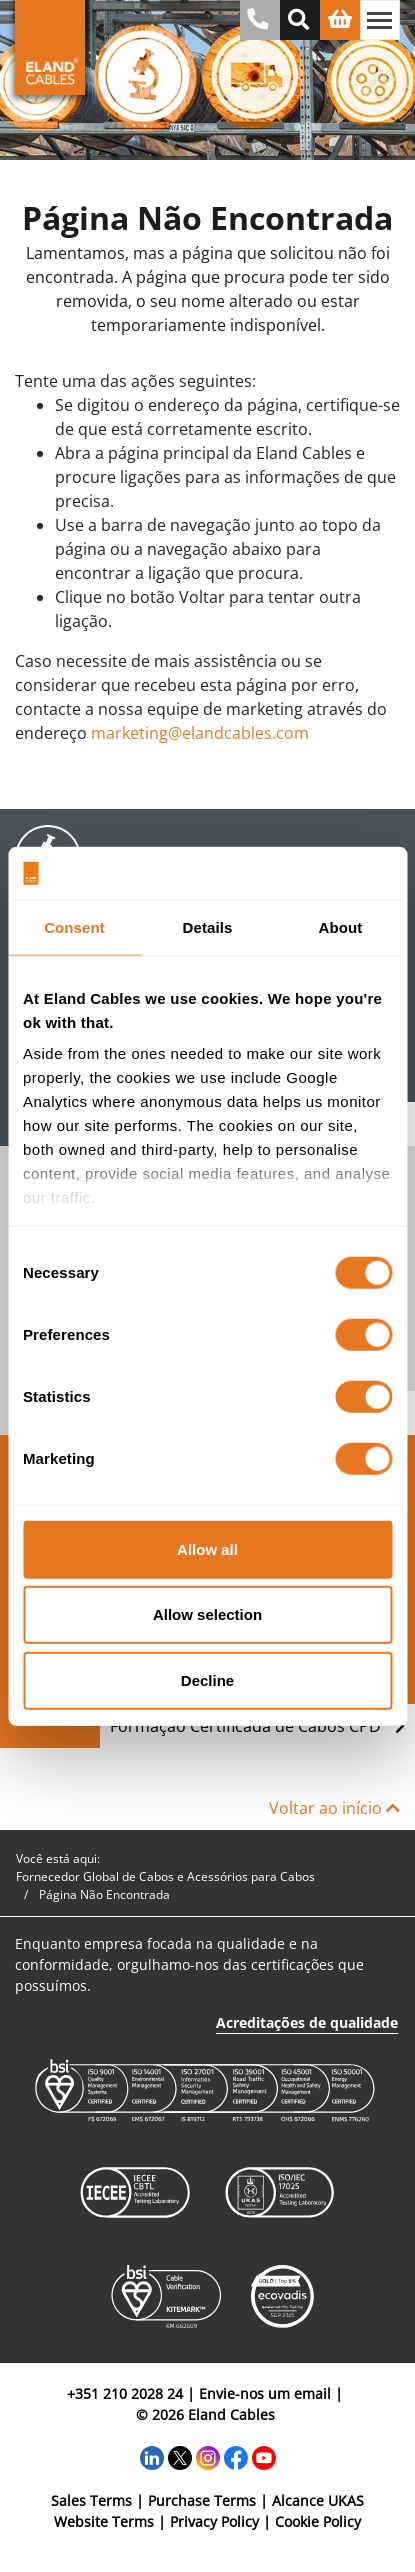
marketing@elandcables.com (200, 733)
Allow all (207, 1548)
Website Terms (104, 2521)
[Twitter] (180, 2455)
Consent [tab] (74, 926)
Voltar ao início (334, 1808)
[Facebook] (236, 2455)
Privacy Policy (214, 2521)
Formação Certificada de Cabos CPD (257, 1726)
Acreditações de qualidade (307, 2022)
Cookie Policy (318, 2521)
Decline (207, 1679)
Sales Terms (91, 2500)
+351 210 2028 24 (125, 2393)
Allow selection (207, 1614)
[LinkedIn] (152, 2455)
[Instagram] (208, 2455)
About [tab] (341, 926)
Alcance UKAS (318, 2500)
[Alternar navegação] (380, 20)
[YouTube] (264, 2455)
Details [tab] (208, 926)
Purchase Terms (202, 2500)
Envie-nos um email (265, 2393)
